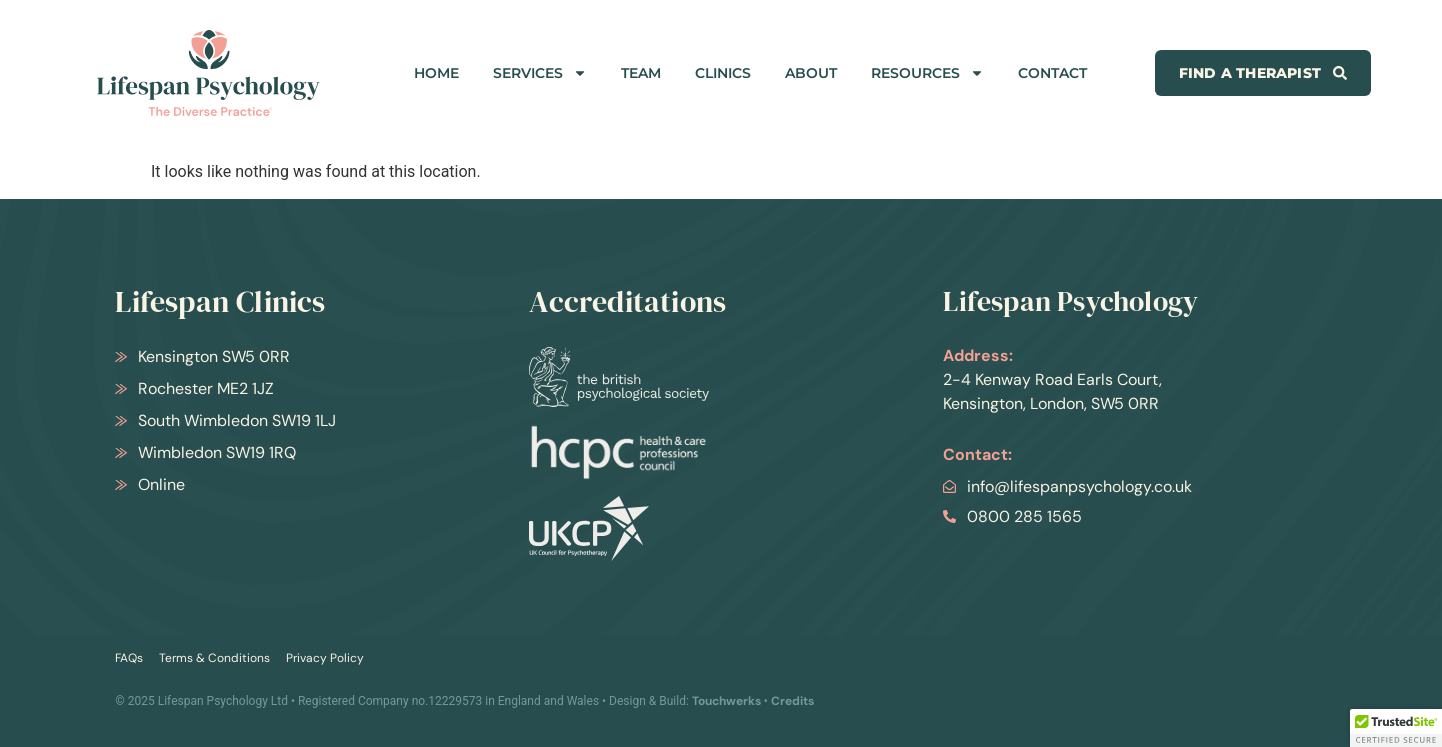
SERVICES (540, 73)
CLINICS (723, 73)
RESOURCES (927, 73)
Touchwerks (726, 701)
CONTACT (1052, 73)
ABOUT (811, 73)
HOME (436, 73)
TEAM (641, 73)
